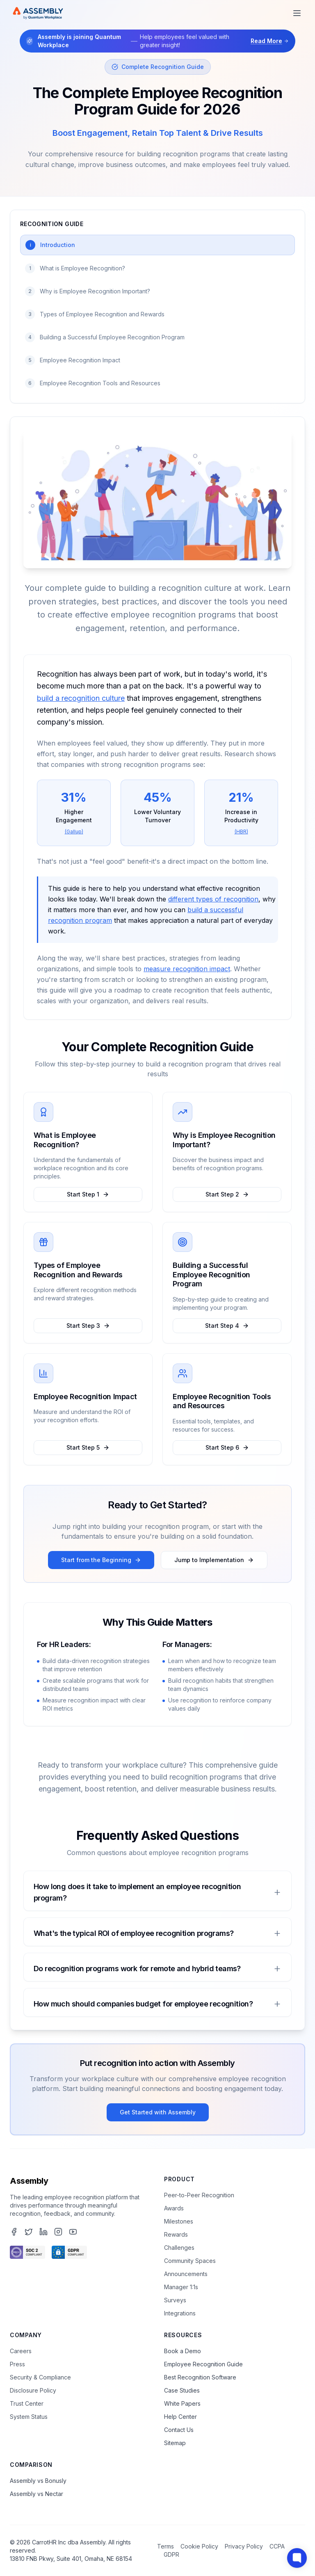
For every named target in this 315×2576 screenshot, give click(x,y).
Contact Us (179, 2429)
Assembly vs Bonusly (38, 2480)
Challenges (179, 2247)
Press (17, 2364)
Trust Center (26, 2403)
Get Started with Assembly (158, 2112)
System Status (29, 2416)
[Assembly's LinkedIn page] (43, 2232)
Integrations (180, 2313)
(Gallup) (74, 831)
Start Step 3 (88, 1325)
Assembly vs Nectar (36, 2493)
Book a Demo (182, 2350)
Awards (174, 2208)
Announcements (186, 2273)
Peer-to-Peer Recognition (199, 2195)
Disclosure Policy (33, 2390)
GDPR (171, 2554)
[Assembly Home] (38, 13)
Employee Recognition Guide (203, 2364)
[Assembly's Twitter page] (29, 2232)
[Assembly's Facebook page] (14, 2232)
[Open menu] (297, 13)
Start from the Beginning (101, 1559)
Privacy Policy (244, 2546)
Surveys (175, 2300)
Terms (165, 2546)
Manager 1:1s (181, 2286)
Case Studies (182, 2390)
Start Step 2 (227, 1194)
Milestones (178, 2221)
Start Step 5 (88, 1447)
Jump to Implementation (214, 1559)
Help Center (180, 2416)
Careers (21, 2350)
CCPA (277, 2546)
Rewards (176, 2234)
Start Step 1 (88, 1194)
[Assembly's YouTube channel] (73, 2232)
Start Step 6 (227, 1447)
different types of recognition (213, 899)
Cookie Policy (199, 2546)
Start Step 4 (227, 1325)
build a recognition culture (81, 698)
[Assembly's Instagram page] (58, 2232)
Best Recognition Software (200, 2377)
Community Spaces (190, 2260)
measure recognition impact (187, 969)
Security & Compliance (40, 2377)
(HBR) (241, 831)
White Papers (182, 2403)
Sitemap (175, 2442)
